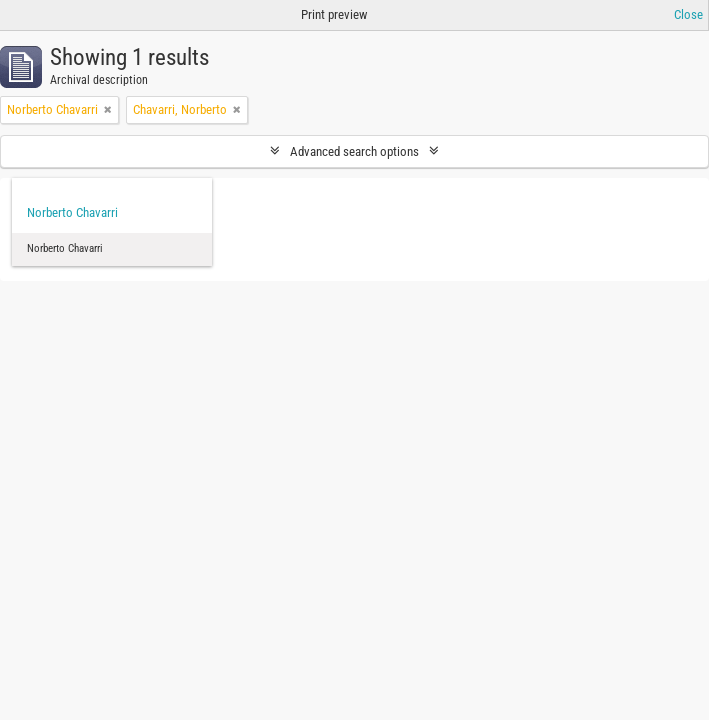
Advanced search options (354, 151)
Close (688, 14)
